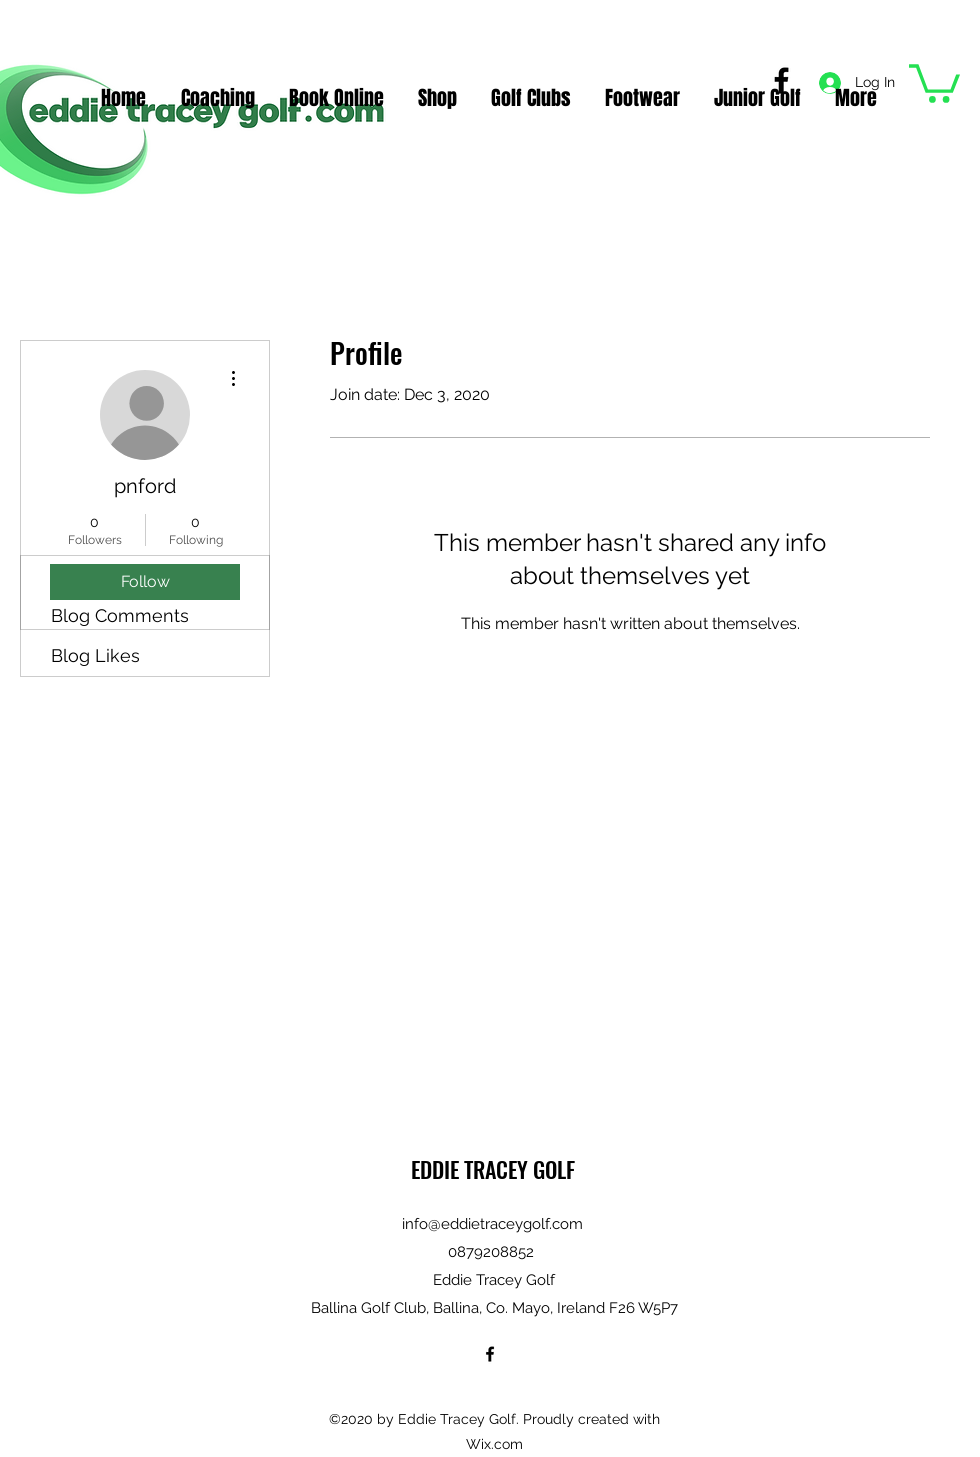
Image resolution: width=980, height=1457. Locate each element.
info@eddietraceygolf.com (492, 1224)
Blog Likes (95, 655)
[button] (934, 81)
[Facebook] (490, 1354)
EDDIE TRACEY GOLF (493, 1169)
